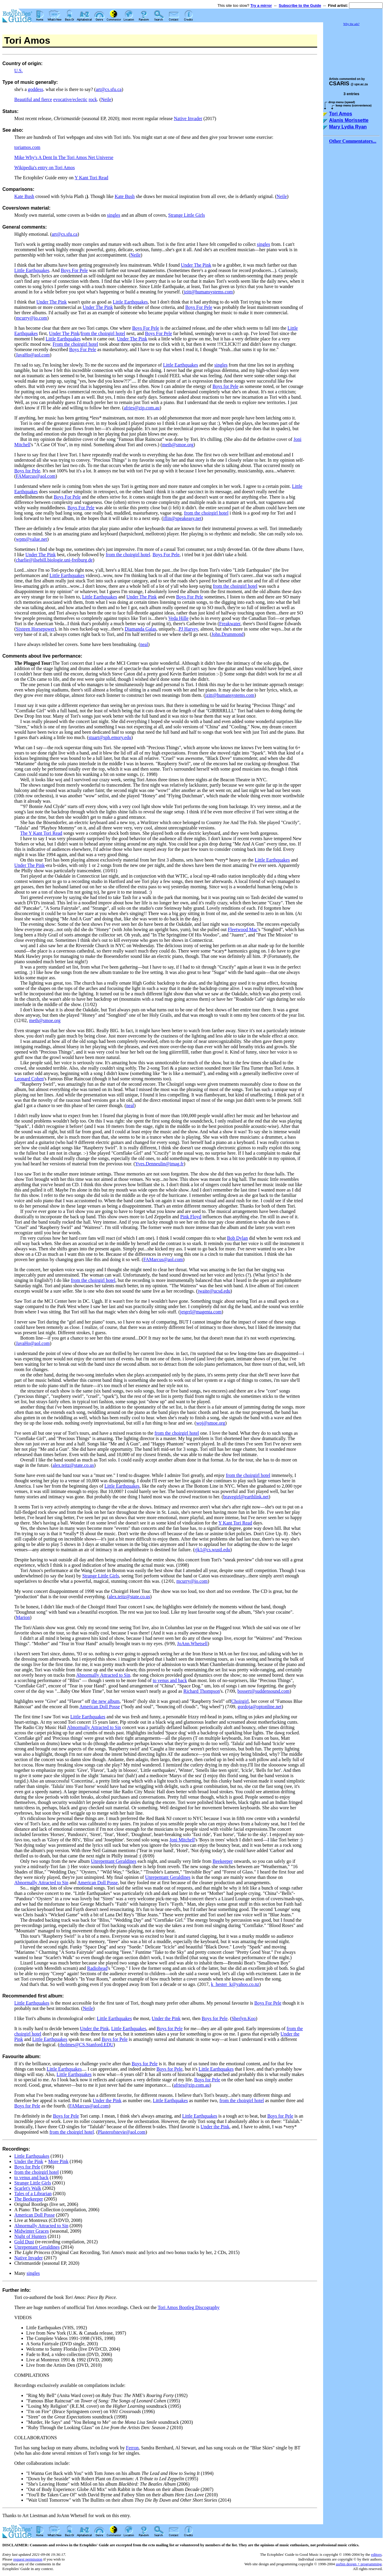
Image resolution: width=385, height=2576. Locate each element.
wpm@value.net (31, 539)
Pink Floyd (190, 1216)
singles (113, 215)
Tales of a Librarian (32, 2193)
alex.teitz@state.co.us (73, 1465)
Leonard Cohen (29, 1078)
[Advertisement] (353, 48)
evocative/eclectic (70, 99)
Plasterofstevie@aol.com (121, 2132)
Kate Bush (24, 196)
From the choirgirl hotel (75, 344)
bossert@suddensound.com (263, 1691)
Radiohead (97, 1968)
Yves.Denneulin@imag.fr (159, 1163)
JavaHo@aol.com (33, 354)
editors (376, 2554)
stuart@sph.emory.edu (110, 737)
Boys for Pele (225, 386)
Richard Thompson (201, 1691)
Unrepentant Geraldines (113, 1861)
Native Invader (188, 118)
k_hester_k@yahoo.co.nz (235, 1984)
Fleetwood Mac (243, 929)
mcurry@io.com (31, 317)
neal (144, 644)
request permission (27, 2559)
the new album (106, 1701)
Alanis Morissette (348, 120)
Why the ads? (351, 24)
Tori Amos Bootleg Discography (189, 2307)
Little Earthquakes (31, 270)
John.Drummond (227, 634)
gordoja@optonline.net (260, 1706)
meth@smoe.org (178, 444)
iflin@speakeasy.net (182, 518)
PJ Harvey (188, 628)
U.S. (18, 70)
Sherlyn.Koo (243, 2018)
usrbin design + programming (358, 2564)
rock (93, 99)
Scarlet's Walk (27, 2188)
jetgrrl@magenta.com (201, 1311)
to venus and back (170, 1680)
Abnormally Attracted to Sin (103, 1675)
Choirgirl (239, 1701)
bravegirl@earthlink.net (246, 1496)
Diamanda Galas (140, 628)
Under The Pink (196, 265)
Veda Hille (178, 618)
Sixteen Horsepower (35, 628)
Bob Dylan (237, 1238)
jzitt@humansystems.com (208, 291)
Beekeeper (223, 1861)
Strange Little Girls (186, 215)
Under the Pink (166, 2018)
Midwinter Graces (31, 2231)
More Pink (58, 2161)
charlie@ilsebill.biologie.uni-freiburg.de (54, 559)
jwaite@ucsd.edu (214, 1290)
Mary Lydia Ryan (348, 126)
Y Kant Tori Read (91, 177)
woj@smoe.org (210, 1422)
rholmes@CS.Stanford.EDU (87, 2044)
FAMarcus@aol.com (35, 476)
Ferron (132, 2447)
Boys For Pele (74, 270)
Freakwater (229, 623)
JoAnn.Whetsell (192, 1643)
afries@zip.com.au (141, 407)
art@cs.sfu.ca (109, 89)
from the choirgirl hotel (103, 333)
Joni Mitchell (182, 1839)
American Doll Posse (99, 1706)
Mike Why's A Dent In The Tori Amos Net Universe (63, 157)
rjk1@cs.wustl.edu (212, 1549)
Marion (23, 1617)
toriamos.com (27, 147)
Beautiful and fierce (33, 99)
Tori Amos (340, 113)
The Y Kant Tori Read (41, 833)
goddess (35, 89)
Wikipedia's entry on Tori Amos (44, 167)
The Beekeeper (28, 2198)
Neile (106, 99)
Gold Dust (24, 2241)
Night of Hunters (30, 2236)
